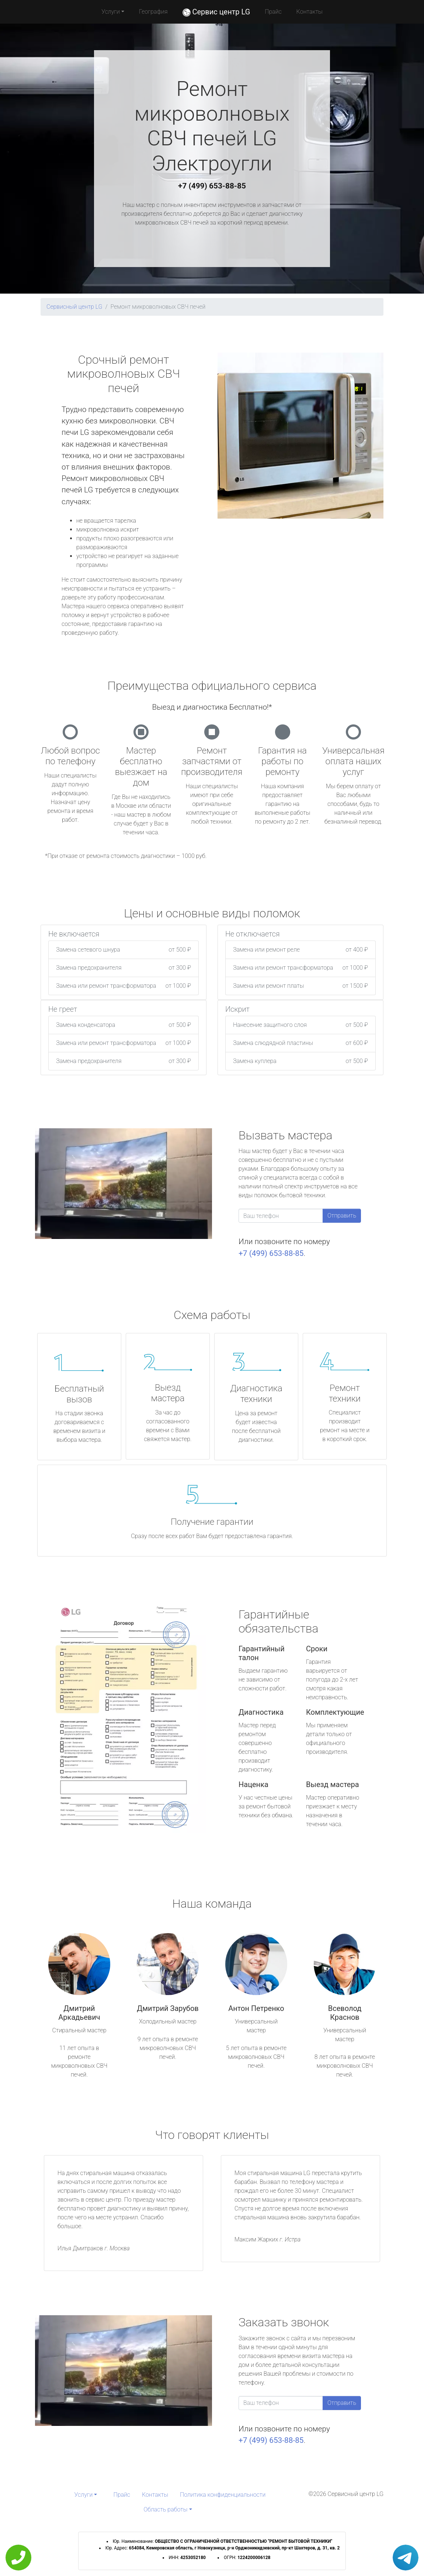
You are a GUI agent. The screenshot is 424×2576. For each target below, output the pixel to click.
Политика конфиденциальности (222, 2494)
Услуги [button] (110, 11)
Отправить (341, 1215)
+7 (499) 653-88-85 (212, 185)
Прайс (273, 11)
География (153, 11)
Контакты (309, 11)
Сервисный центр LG (74, 306)
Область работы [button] (165, 2509)
